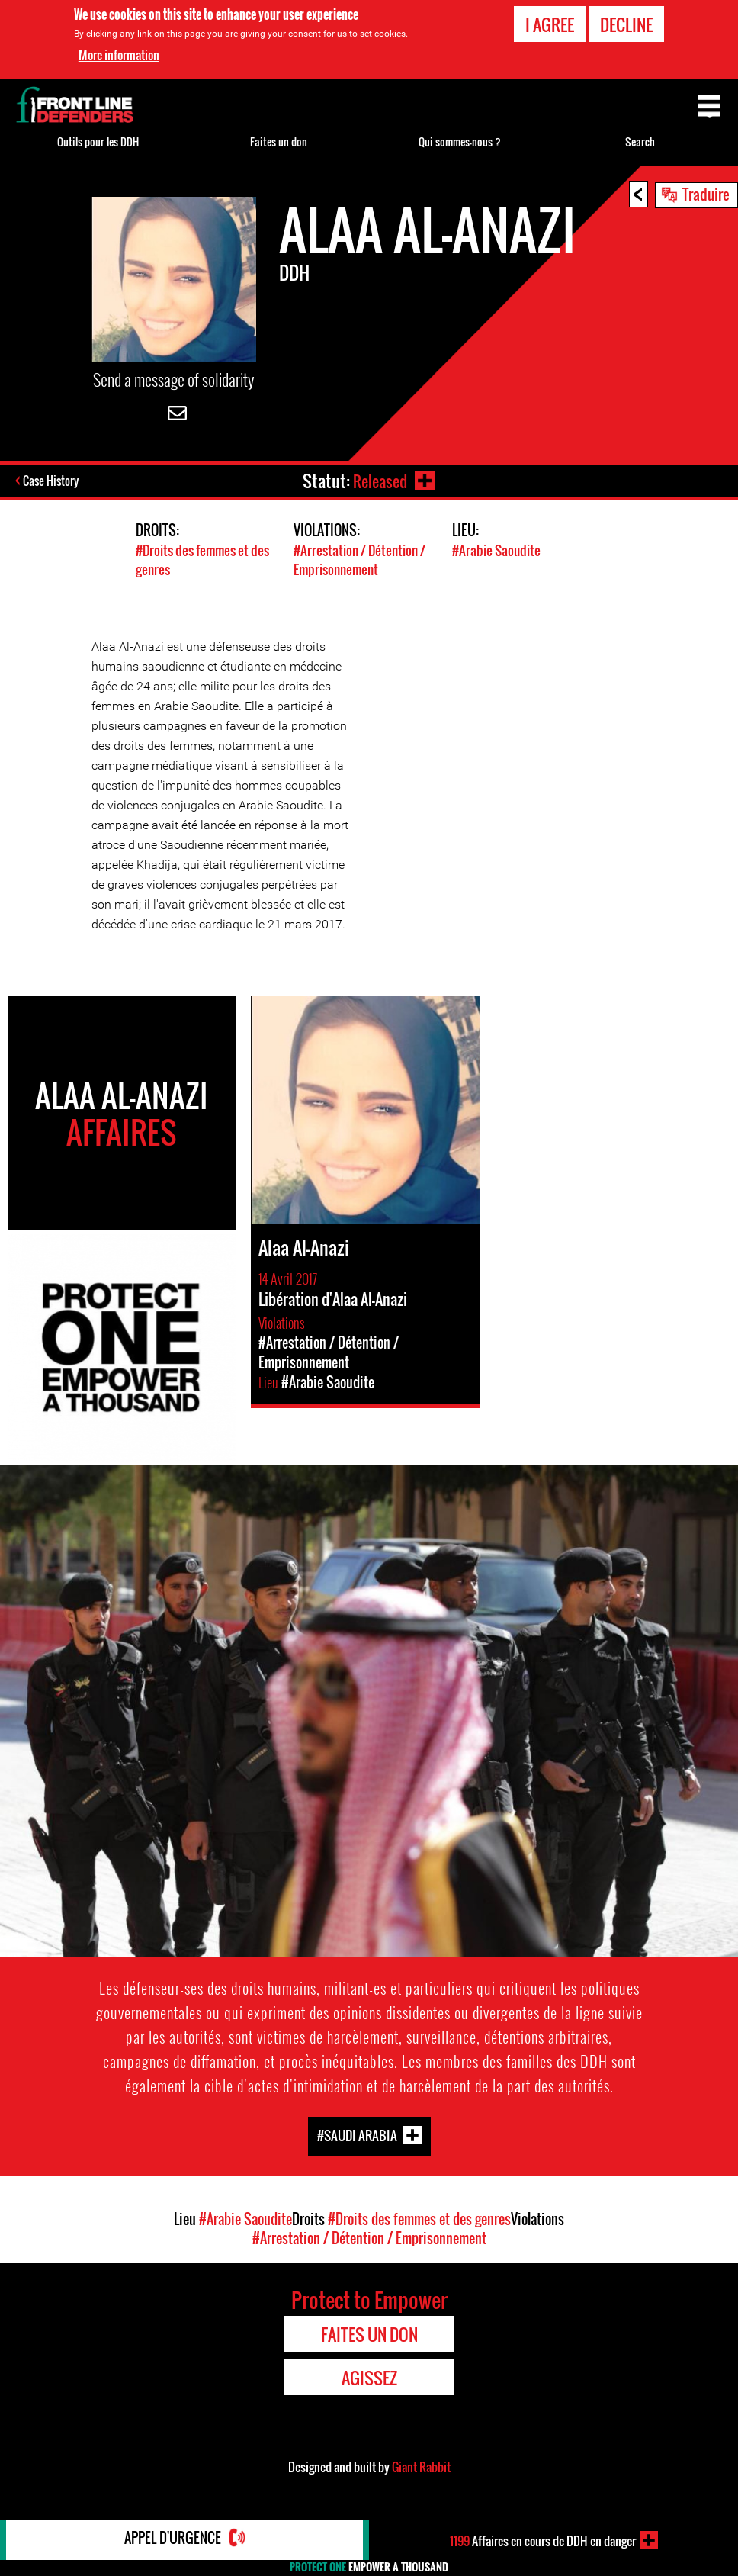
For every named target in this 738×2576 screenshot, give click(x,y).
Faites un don (278, 141)
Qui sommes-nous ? (460, 141)
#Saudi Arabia (357, 2134)
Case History (52, 482)
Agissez (369, 2377)
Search (640, 141)
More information (119, 55)
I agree (549, 24)
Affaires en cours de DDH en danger (542, 2540)
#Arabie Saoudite (496, 551)
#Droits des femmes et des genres (419, 2219)
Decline (626, 24)
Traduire (706, 193)
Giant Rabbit (421, 2467)
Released (378, 480)
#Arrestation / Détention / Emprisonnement (359, 561)
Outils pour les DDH (98, 141)
